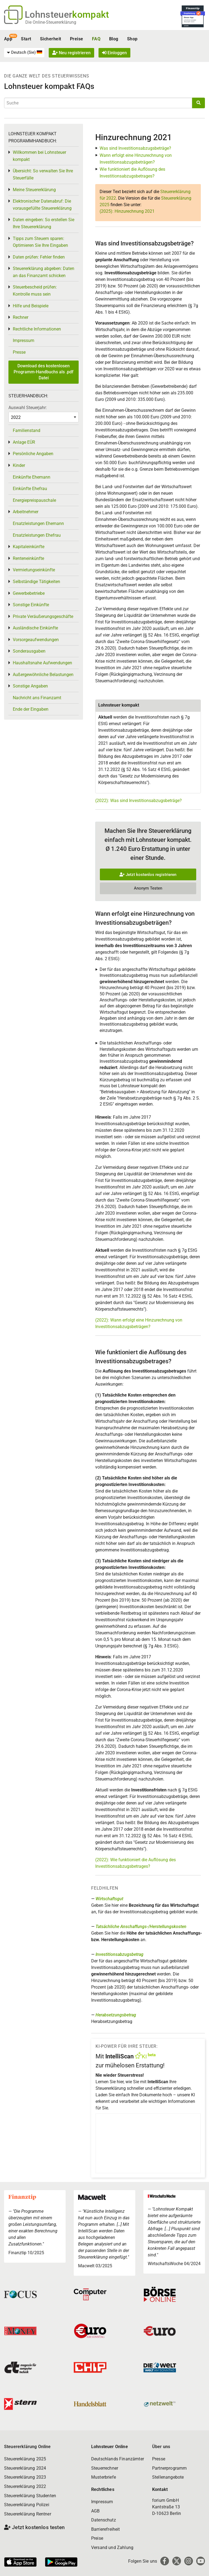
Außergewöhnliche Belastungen (43, 674)
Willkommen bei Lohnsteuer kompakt (39, 156)
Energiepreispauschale (34, 500)
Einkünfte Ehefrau (30, 488)
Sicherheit (50, 38)
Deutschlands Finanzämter (117, 2458)
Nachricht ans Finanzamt (37, 697)
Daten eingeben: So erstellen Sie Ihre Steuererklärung (43, 223)
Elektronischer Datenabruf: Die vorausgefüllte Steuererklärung (42, 205)
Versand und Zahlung (112, 2547)
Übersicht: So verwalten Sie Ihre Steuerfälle (43, 174)
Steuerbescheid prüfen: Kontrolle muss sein (35, 290)
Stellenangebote (168, 2477)
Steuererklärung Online (27, 2446)
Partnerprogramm (169, 2468)
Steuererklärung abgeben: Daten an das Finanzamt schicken (43, 272)
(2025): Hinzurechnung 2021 (127, 211)
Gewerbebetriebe (29, 593)
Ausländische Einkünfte (35, 628)
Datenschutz (103, 2520)
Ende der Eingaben (30, 709)
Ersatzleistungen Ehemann (38, 523)
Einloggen (114, 52)
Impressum (23, 340)
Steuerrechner (104, 2468)
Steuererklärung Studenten (30, 2495)
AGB (95, 2511)
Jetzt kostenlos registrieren (147, 874)
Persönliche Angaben (33, 453)
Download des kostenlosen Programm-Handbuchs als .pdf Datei (43, 372)
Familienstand (26, 430)
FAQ (96, 38)
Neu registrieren (71, 52)
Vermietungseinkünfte (34, 569)
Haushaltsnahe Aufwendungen (42, 662)
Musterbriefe (103, 2477)
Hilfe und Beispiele (30, 305)
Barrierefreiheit (105, 2529)
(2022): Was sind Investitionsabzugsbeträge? (138, 800)
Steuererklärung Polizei (26, 2504)
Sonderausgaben (29, 651)
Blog (113, 38)
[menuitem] (24, 52)
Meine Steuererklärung (34, 189)
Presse (19, 352)
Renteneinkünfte (28, 558)
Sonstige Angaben (30, 686)
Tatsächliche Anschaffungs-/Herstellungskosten (141, 1926)
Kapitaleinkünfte (28, 546)
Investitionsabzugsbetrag (119, 1954)
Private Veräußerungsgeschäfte (43, 616)
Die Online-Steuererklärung (50, 22)
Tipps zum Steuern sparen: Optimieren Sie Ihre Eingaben (40, 242)
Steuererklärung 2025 (25, 2458)
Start (26, 38)
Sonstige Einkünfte (31, 604)
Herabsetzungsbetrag (116, 2014)
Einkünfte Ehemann (31, 477)
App (8, 38)
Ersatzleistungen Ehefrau (37, 535)
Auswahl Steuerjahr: (27, 407)
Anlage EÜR (24, 442)
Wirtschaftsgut (109, 1898)
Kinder (19, 465)
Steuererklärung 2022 (25, 2486)
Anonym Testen (148, 888)
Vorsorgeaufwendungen (36, 639)
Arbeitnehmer (25, 511)
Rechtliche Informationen (37, 329)
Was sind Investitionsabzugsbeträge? (135, 148)
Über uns (161, 2446)
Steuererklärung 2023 (25, 2477)
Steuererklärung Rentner (27, 2514)
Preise (76, 38)
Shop (132, 38)
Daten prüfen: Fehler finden (39, 257)
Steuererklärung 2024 (25, 2468)
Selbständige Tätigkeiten (36, 581)
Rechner (20, 317)
